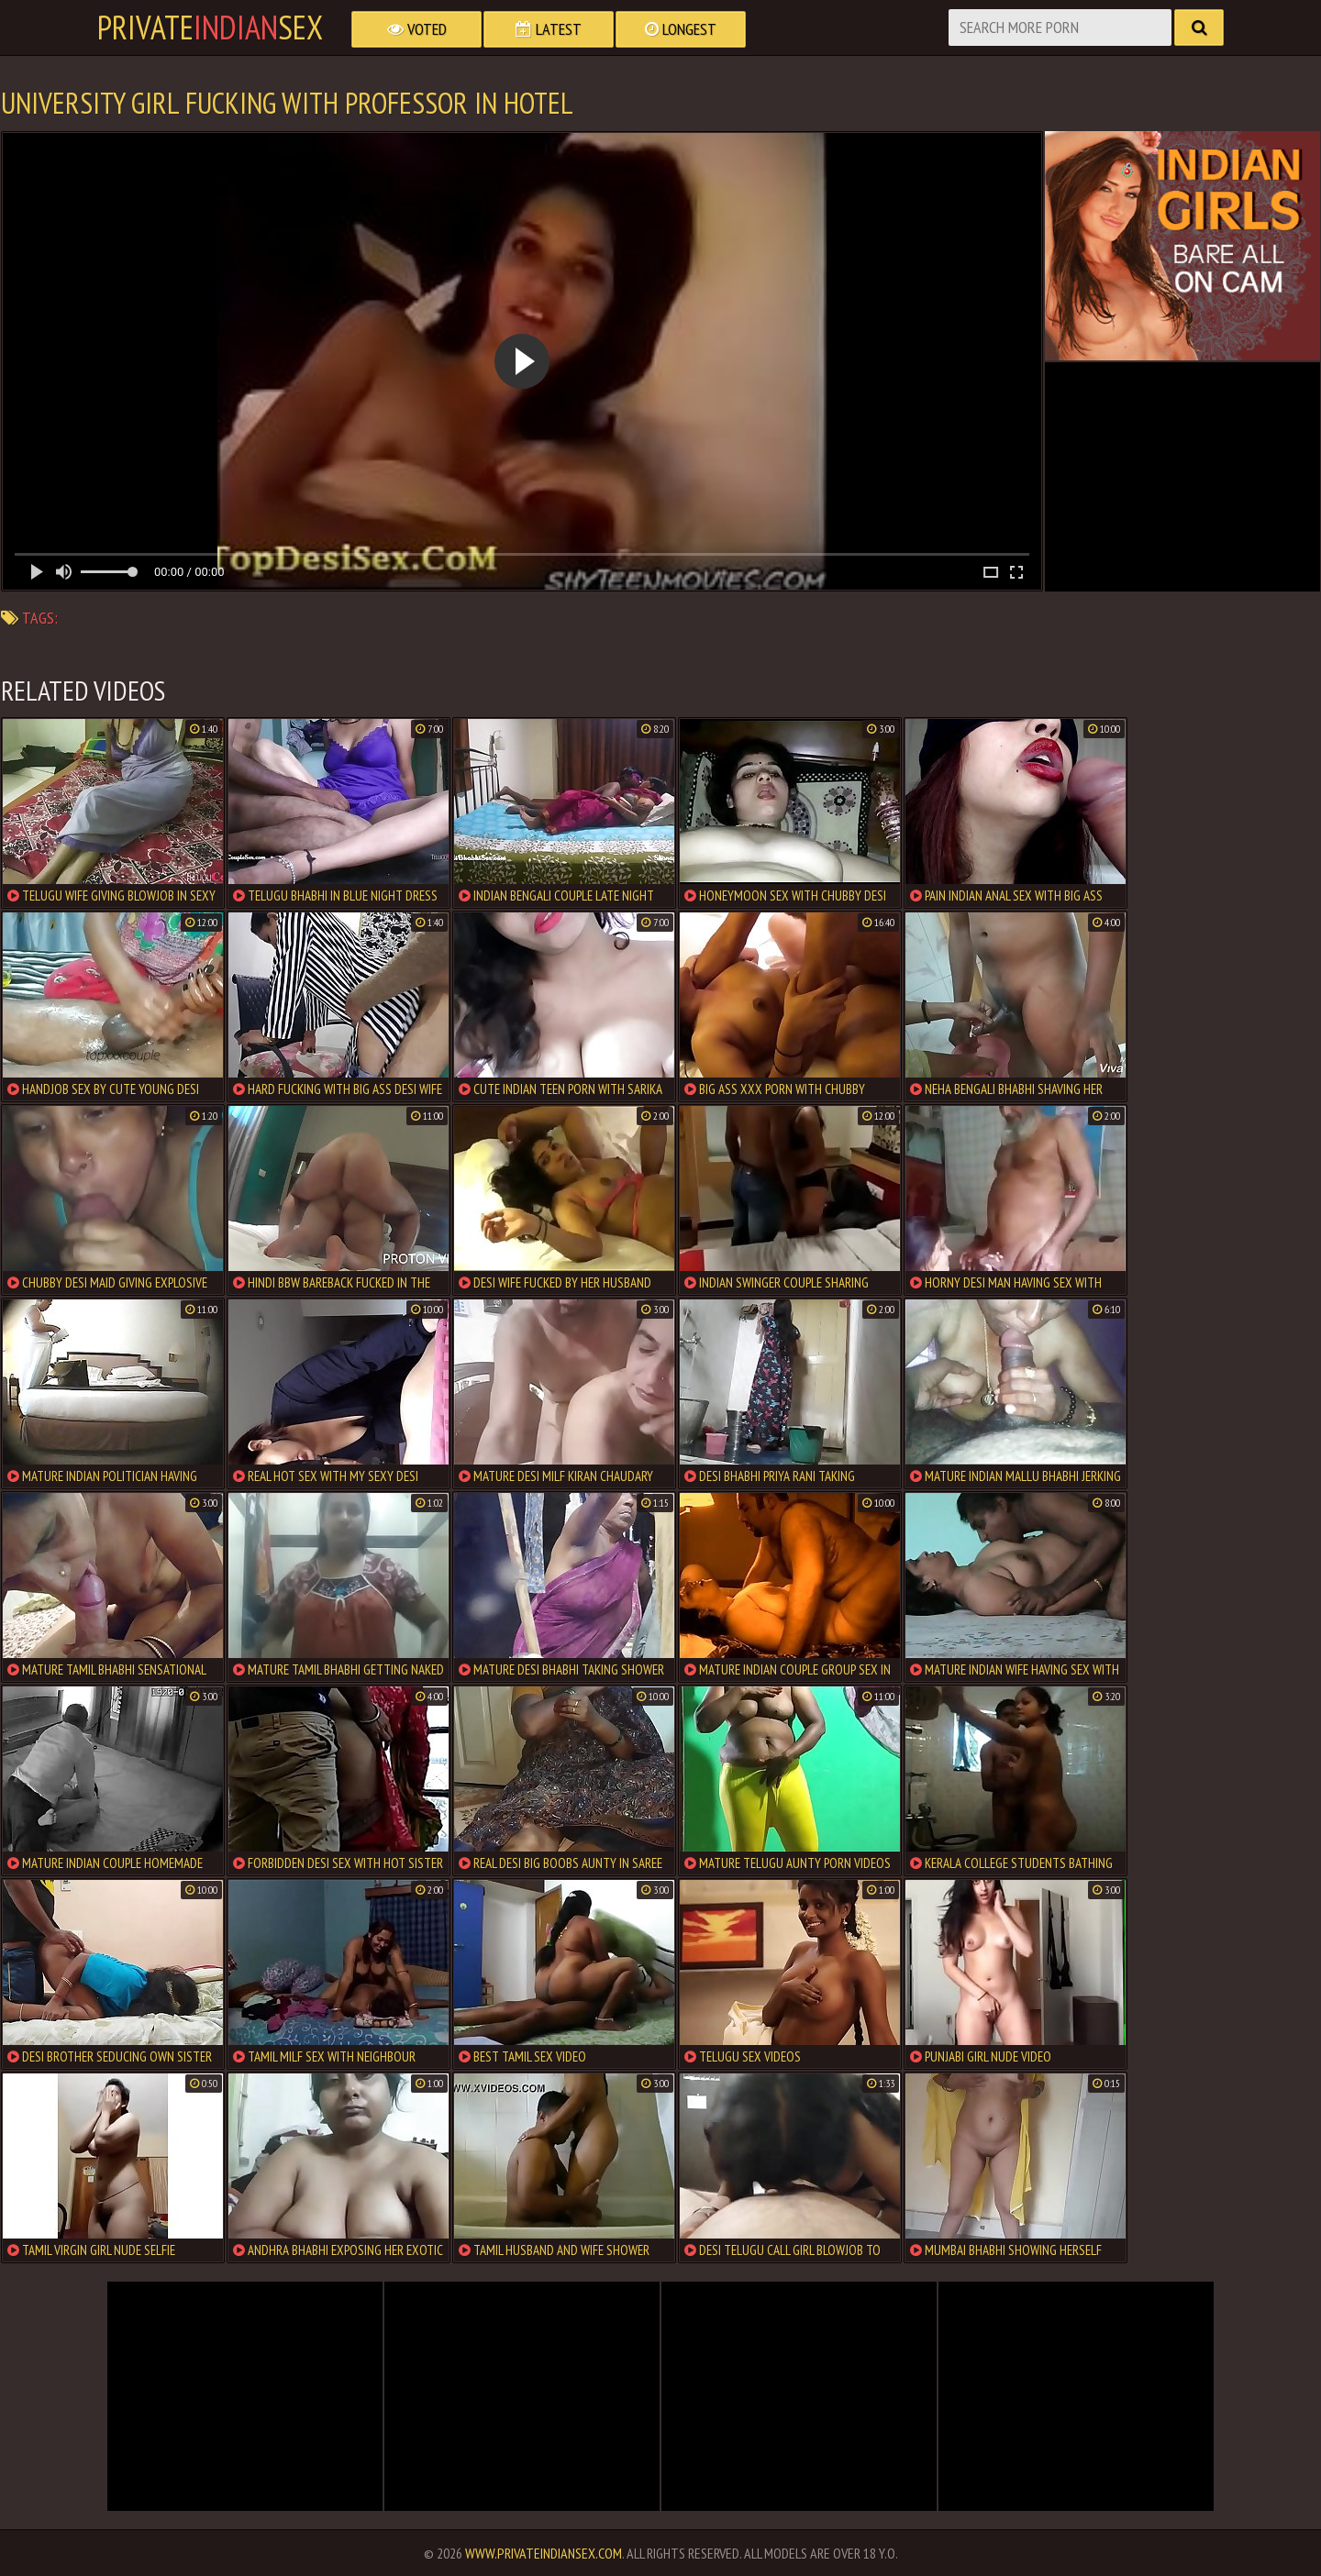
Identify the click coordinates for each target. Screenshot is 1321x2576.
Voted (417, 28)
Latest (549, 28)
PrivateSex (210, 27)
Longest (680, 28)
